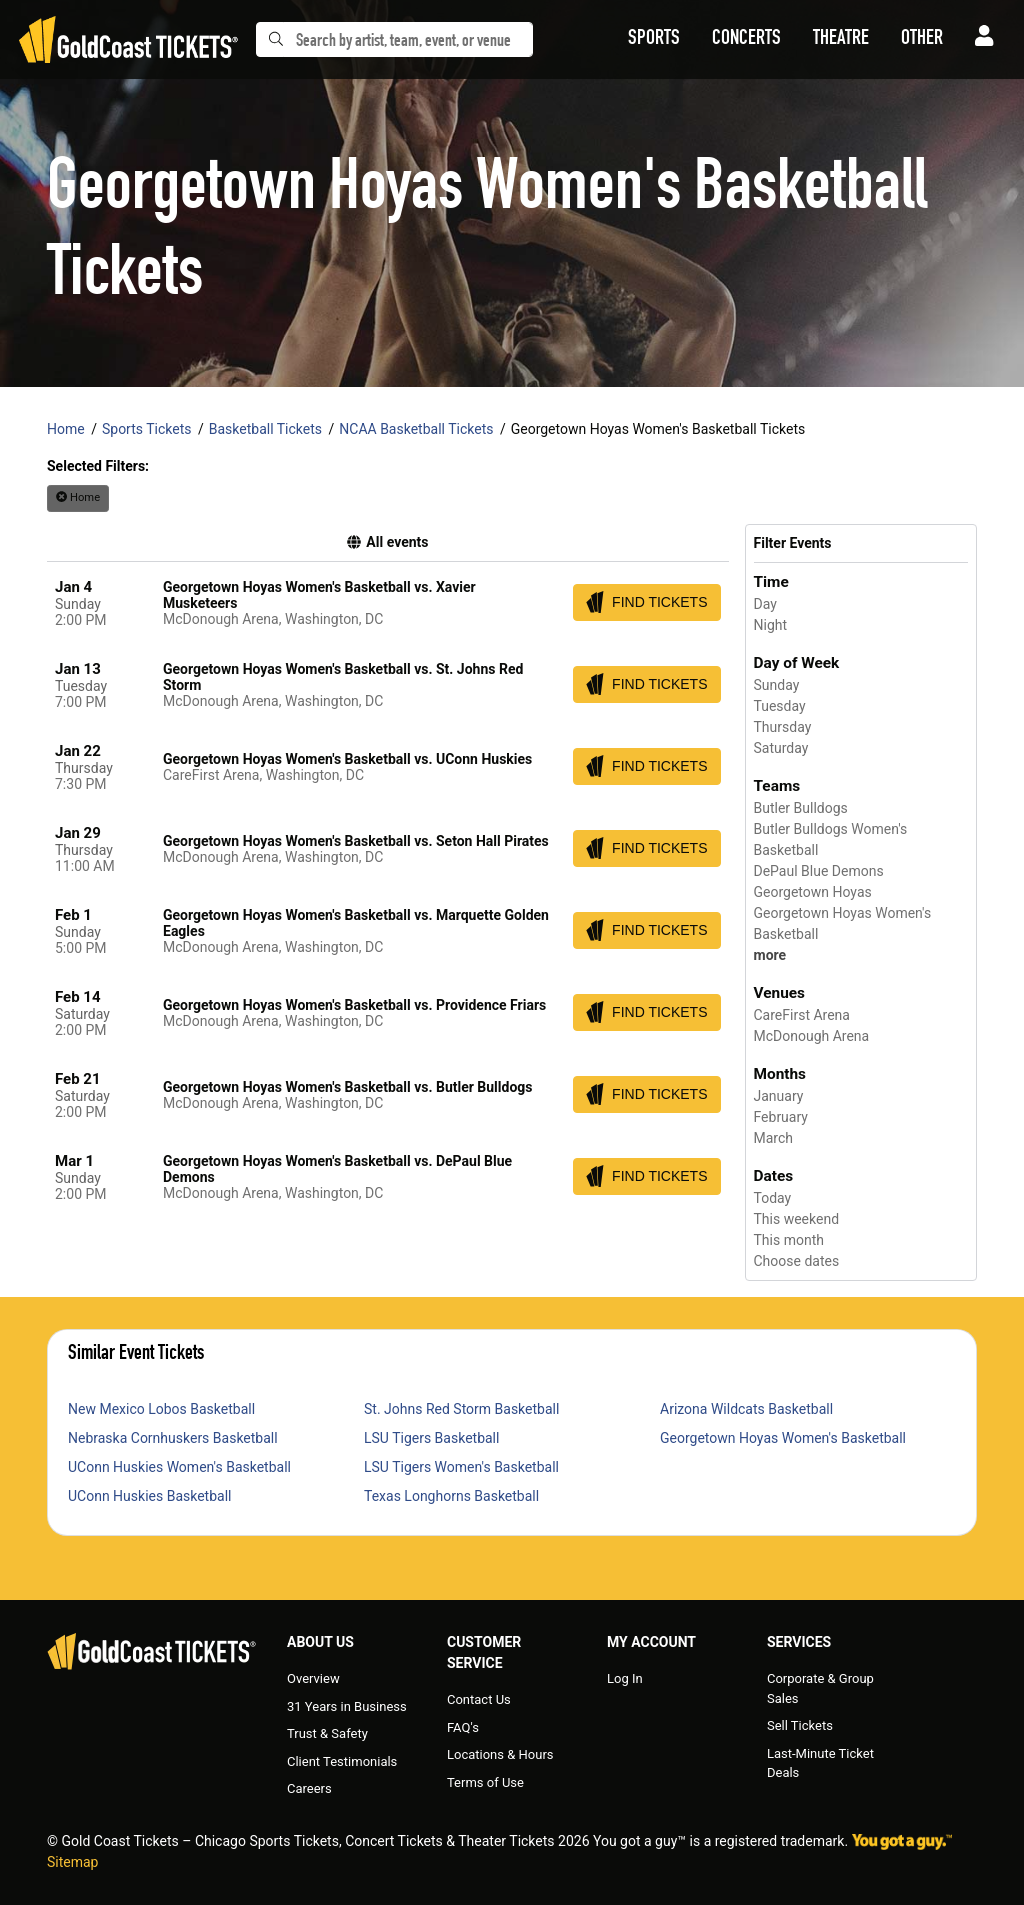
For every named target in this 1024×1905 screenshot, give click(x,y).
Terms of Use (485, 1782)
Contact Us (479, 1699)
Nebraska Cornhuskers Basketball (173, 1438)
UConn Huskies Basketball (149, 1496)
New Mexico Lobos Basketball (161, 1409)
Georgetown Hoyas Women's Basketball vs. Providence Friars (354, 1005)
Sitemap (72, 1862)
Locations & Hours (500, 1754)
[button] (654, 40)
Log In (625, 1678)
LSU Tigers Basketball (431, 1438)
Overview (313, 1678)
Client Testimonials (342, 1761)
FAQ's (463, 1727)
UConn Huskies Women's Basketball (179, 1467)
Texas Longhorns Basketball (451, 1496)
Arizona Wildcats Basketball (746, 1409)
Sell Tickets (800, 1725)
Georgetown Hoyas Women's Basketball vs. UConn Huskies (347, 759)
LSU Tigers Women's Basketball (461, 1467)
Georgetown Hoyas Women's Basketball (783, 1438)
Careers (309, 1788)
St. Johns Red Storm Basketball (461, 1409)
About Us (320, 1642)
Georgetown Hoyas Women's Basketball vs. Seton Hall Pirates (356, 841)
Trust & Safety (327, 1733)
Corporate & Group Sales (820, 1688)
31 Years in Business (347, 1706)
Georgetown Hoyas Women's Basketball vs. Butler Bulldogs (348, 1087)
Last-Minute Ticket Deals (820, 1763)
